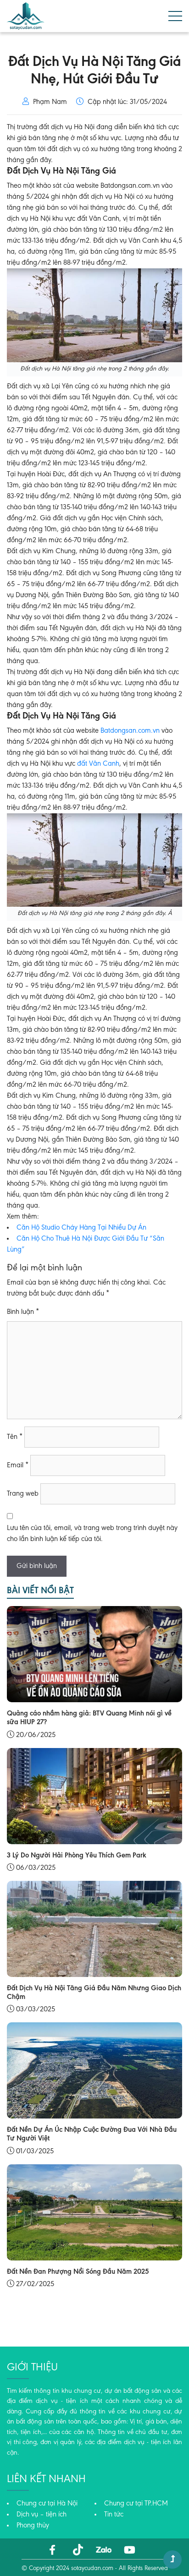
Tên (14, 1437)
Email (17, 1465)
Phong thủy (33, 2525)
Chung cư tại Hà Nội (47, 2503)
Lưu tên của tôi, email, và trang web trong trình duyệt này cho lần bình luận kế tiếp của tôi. (92, 1534)
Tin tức (113, 2514)
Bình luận (23, 1312)
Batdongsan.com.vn (130, 731)
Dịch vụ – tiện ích (42, 2514)
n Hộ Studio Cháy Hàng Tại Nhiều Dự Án (86, 1227)
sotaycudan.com (92, 2568)
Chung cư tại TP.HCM (136, 2503)
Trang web (23, 1494)
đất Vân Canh (98, 764)
